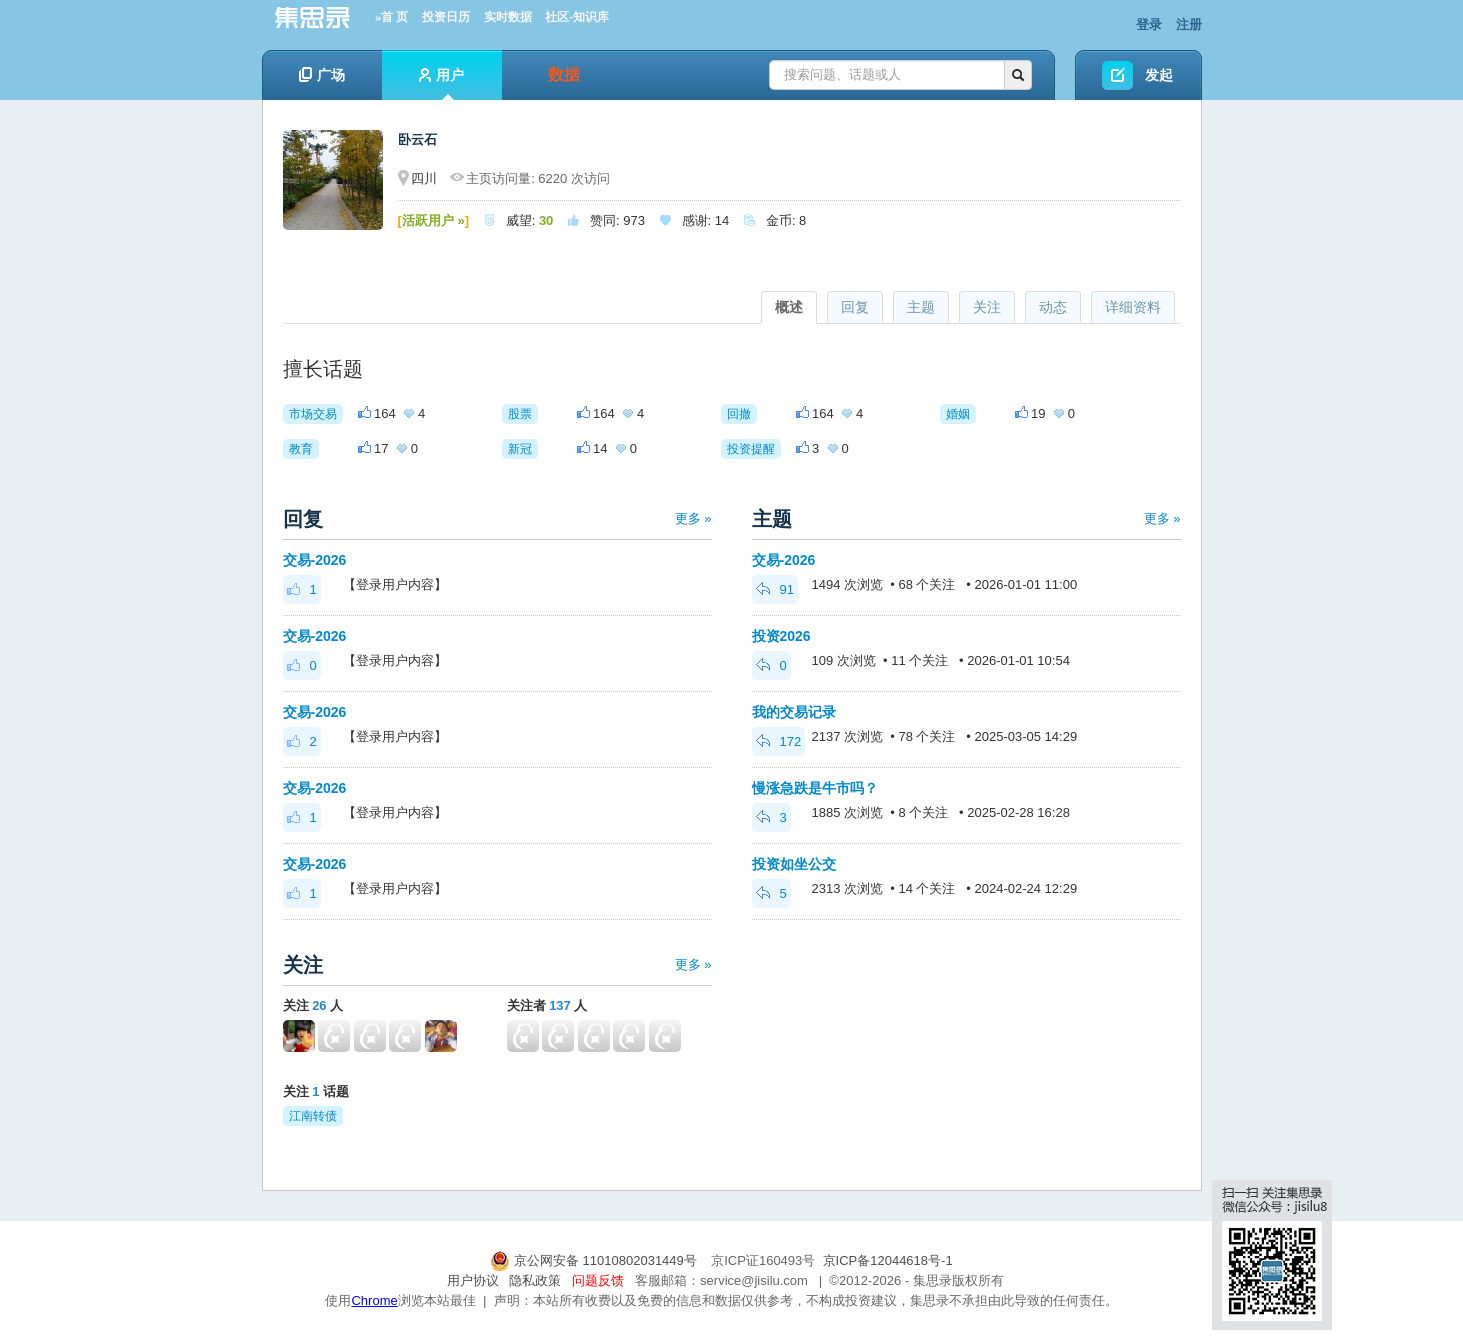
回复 (855, 307)
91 (775, 589)
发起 (1159, 75)
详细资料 (1133, 307)
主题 (921, 307)
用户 (441, 83)
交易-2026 (315, 560)
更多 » (693, 518)
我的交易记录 (794, 712)
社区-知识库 (577, 17)
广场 (322, 75)
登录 (1149, 24)
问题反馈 (598, 1280)
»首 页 (391, 17)
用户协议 (473, 1280)
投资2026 (781, 636)
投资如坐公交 (794, 864)
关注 (987, 307)
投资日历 (446, 17)
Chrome (374, 1300)
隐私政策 (535, 1280)
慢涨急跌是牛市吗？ (815, 788)
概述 (789, 307)
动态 (1053, 307)
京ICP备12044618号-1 (888, 1260)
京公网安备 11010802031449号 (595, 1260)
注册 (1189, 24)
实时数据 (508, 17)
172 (779, 741)
